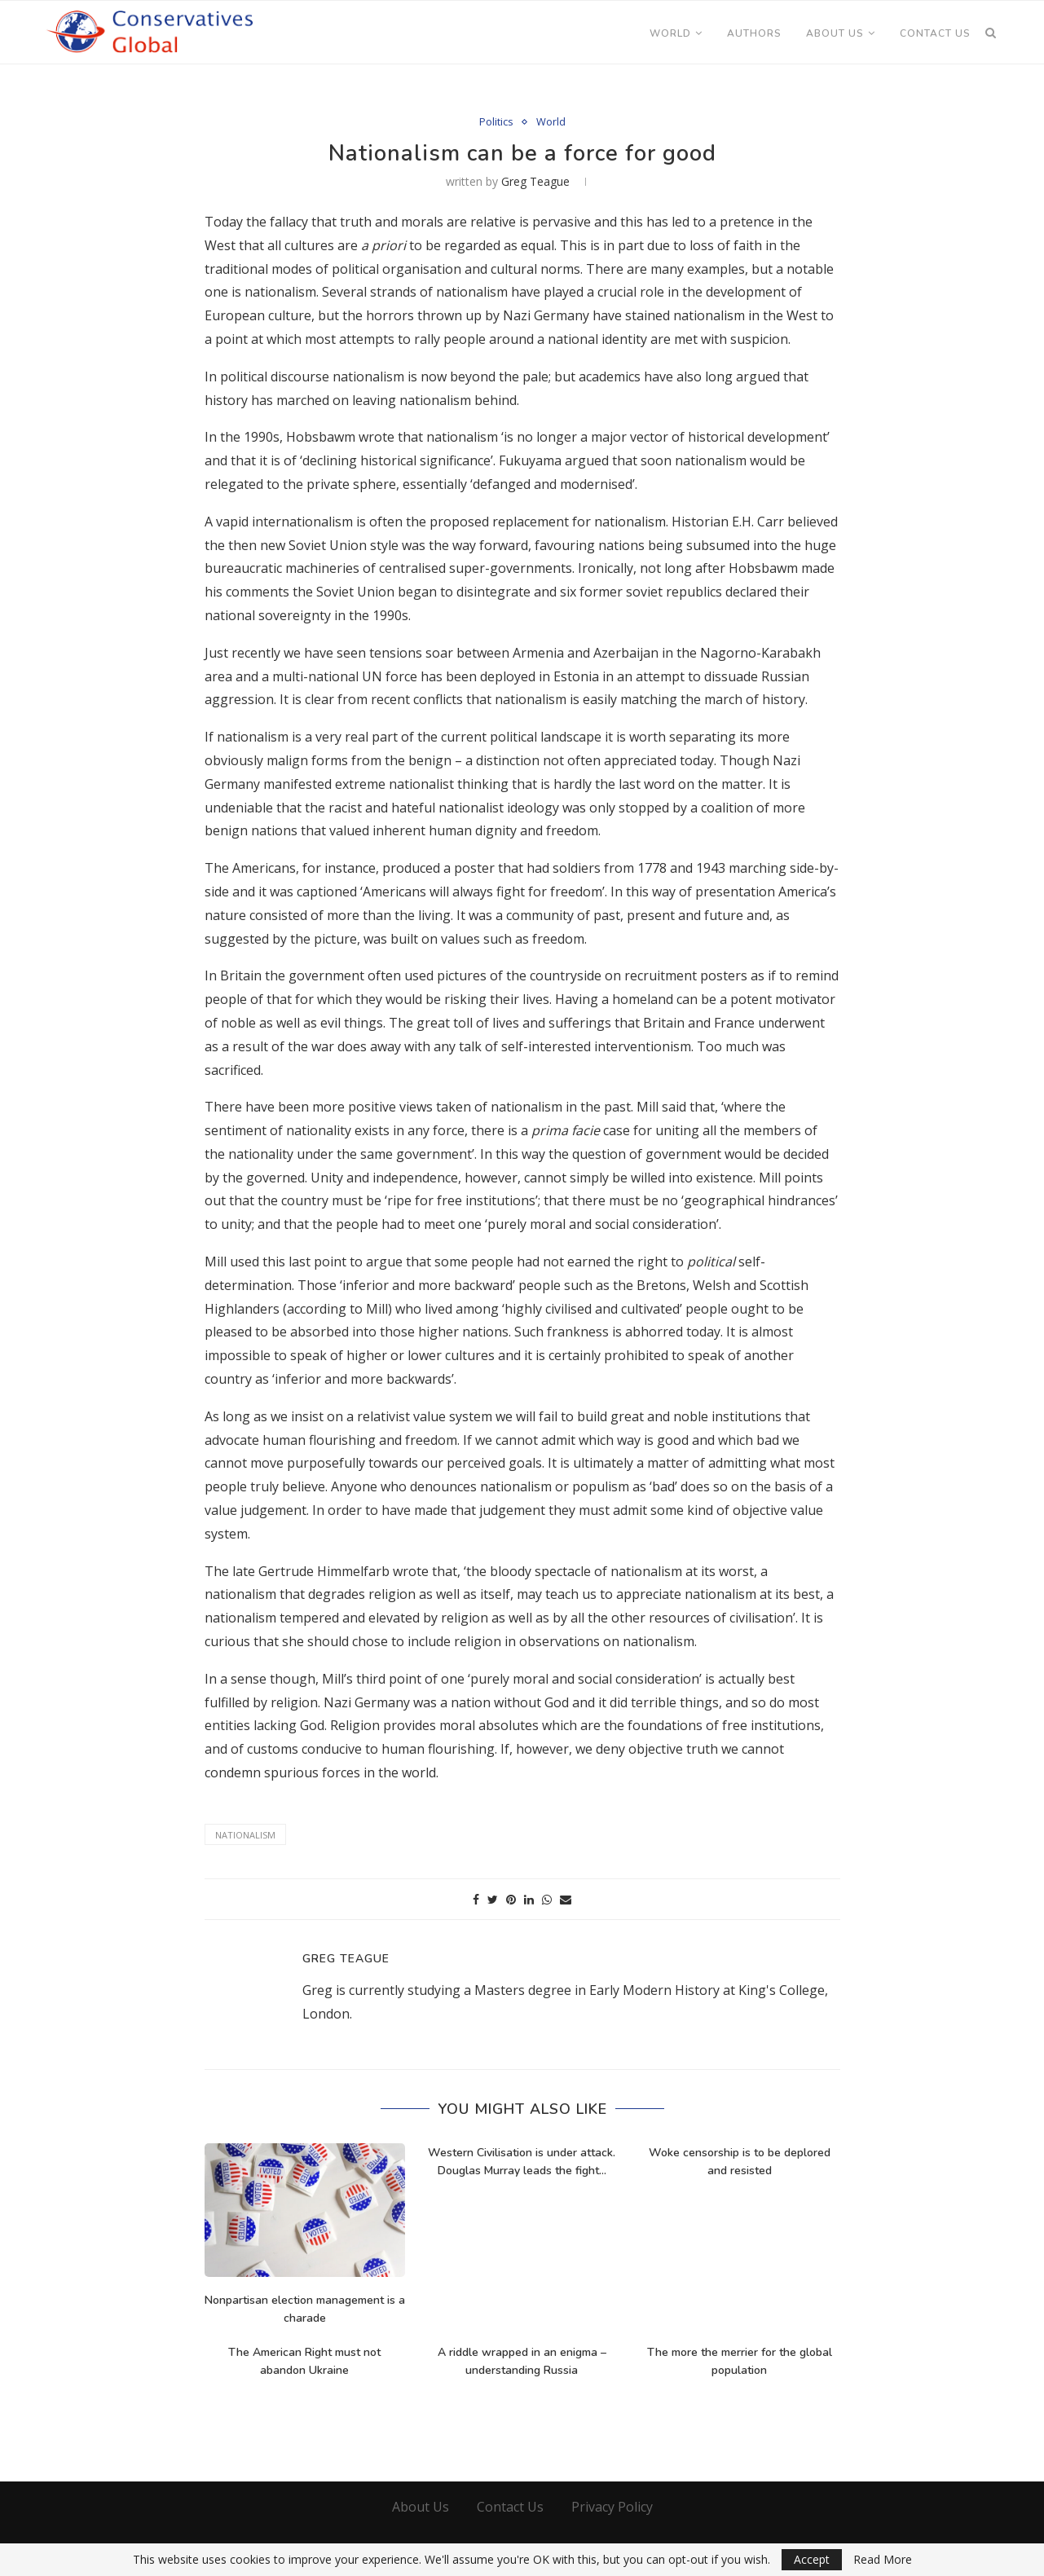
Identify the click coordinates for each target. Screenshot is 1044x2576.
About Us (835, 33)
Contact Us (935, 33)
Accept (812, 2559)
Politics (496, 122)
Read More (882, 2559)
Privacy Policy (612, 2507)
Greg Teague (535, 181)
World (670, 33)
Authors (754, 33)
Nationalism (245, 1835)
